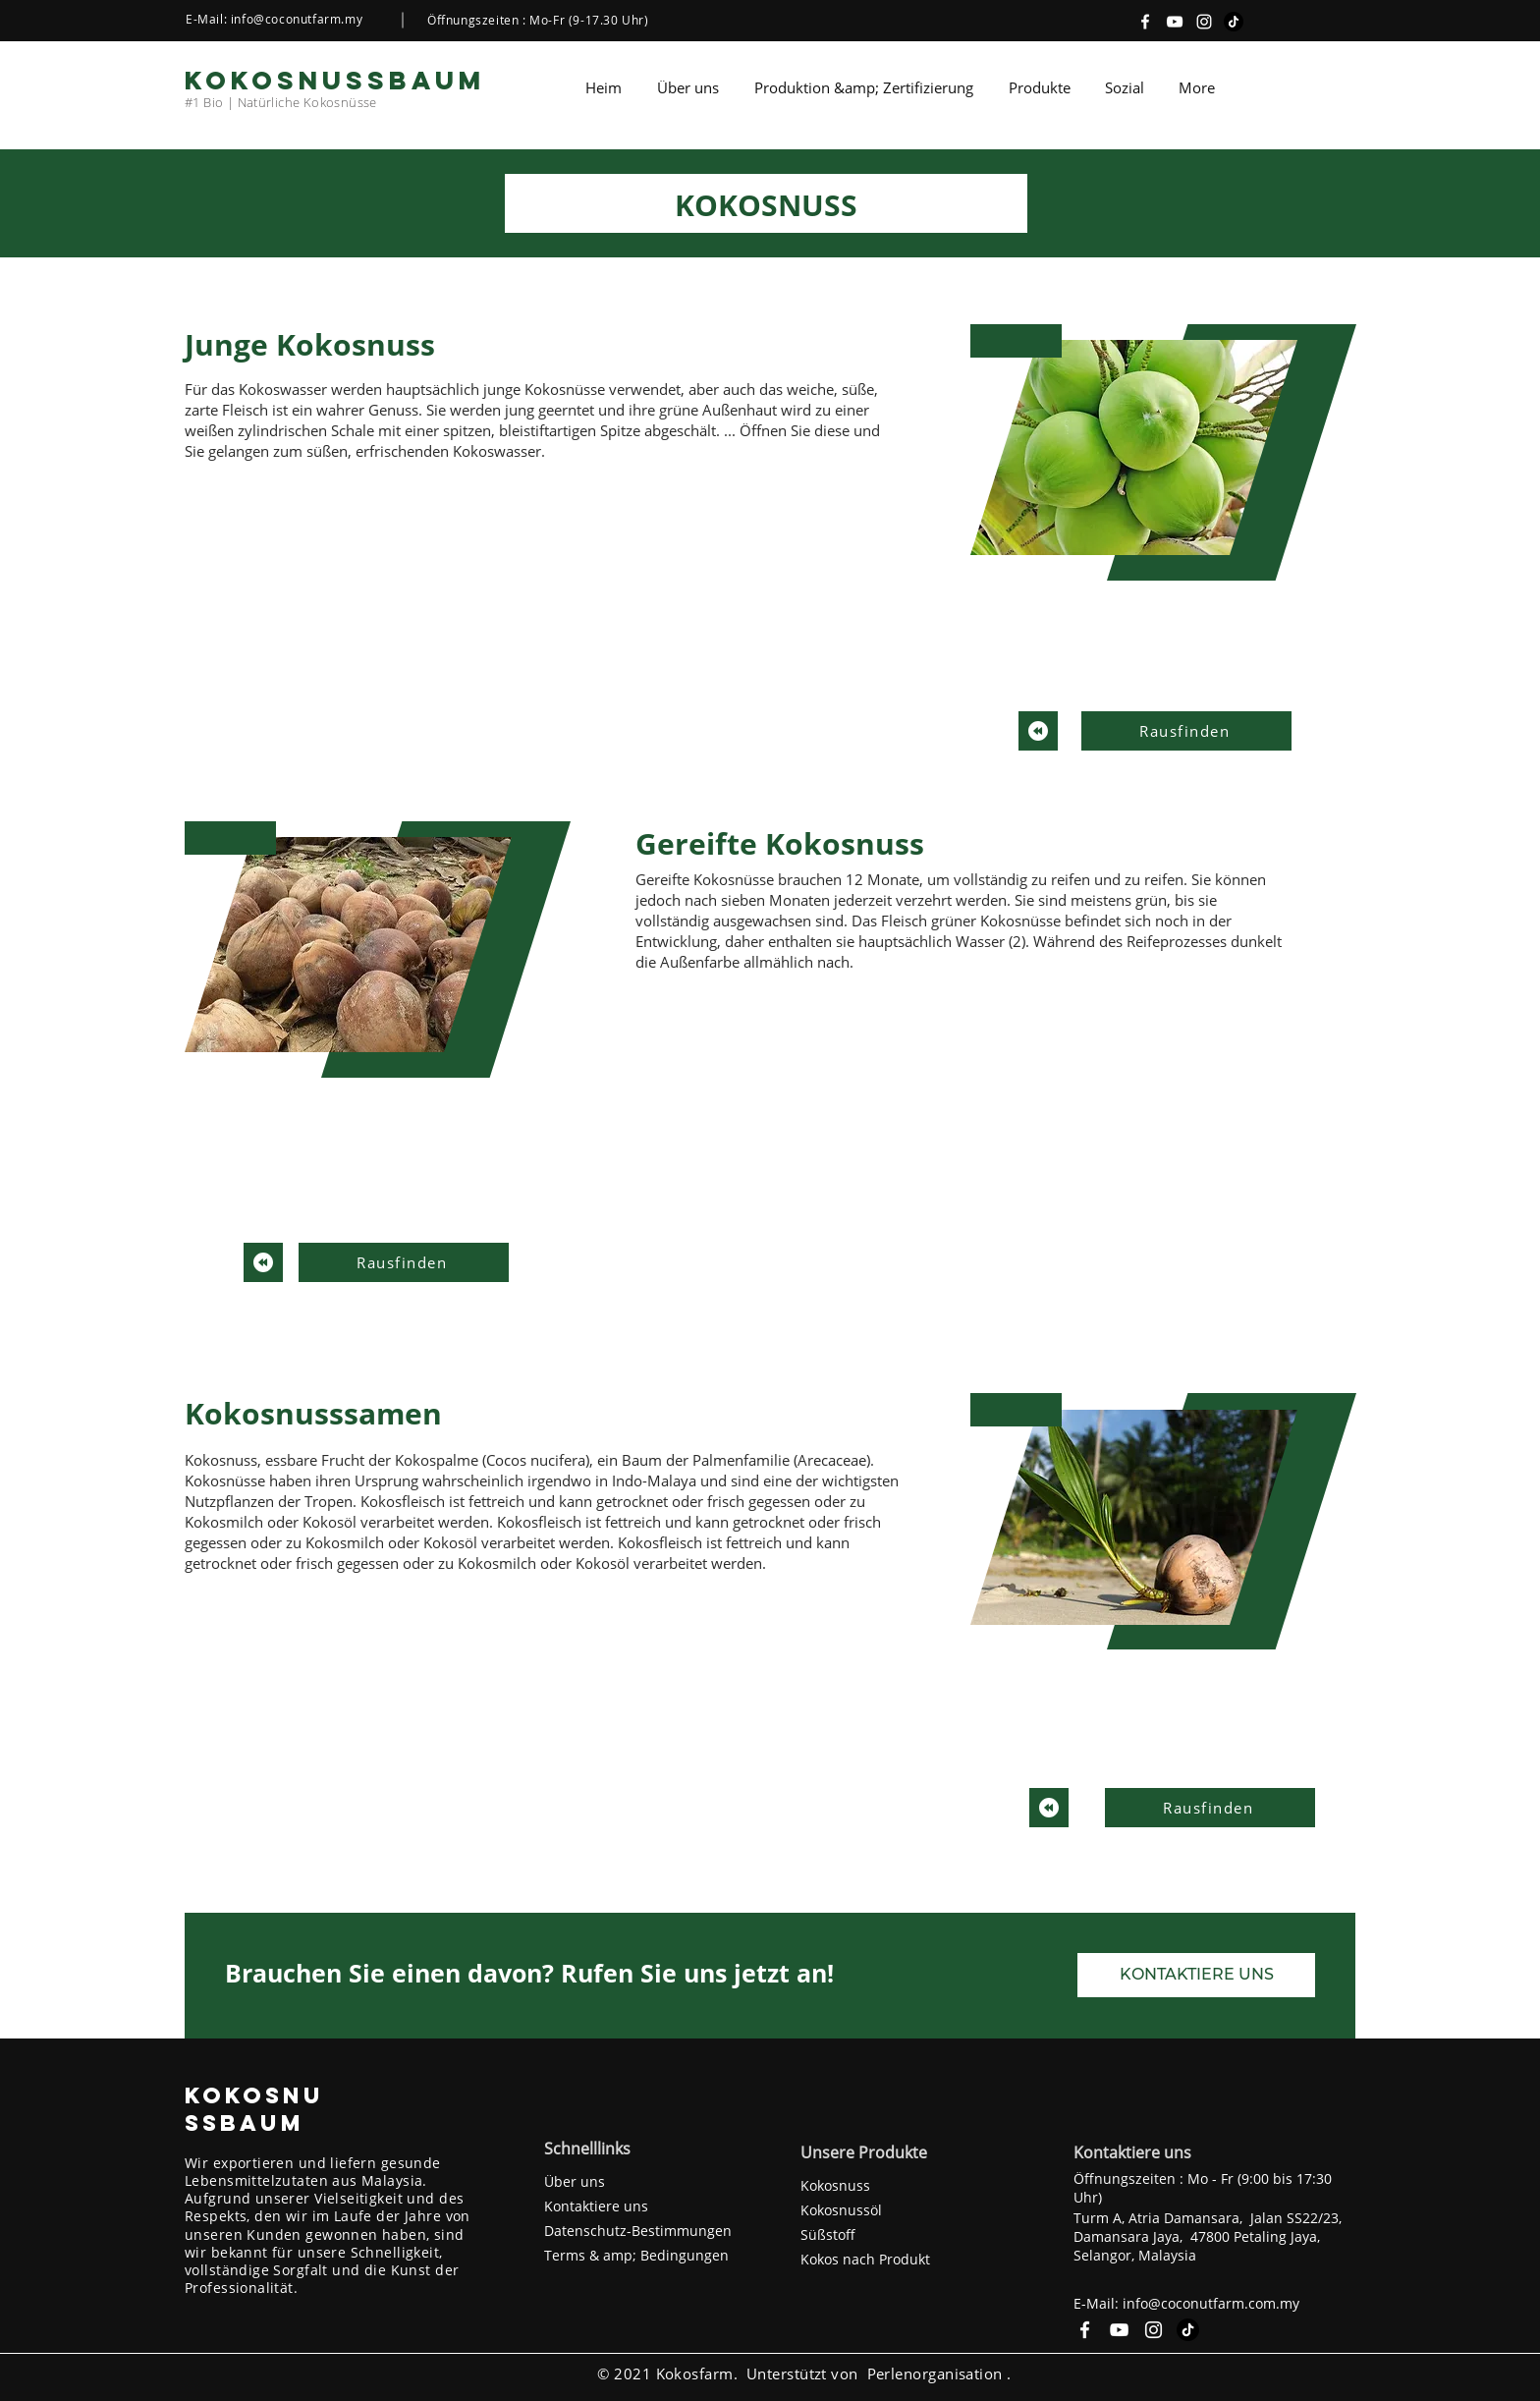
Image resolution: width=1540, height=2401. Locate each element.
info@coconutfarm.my (296, 19)
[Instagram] (1204, 21)
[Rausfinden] (1186, 731)
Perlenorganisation (935, 2373)
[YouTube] (1174, 21)
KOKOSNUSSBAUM (254, 2109)
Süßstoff (827, 2234)
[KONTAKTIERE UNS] (1196, 1975)
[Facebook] (1145, 21)
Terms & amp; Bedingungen (636, 2255)
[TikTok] (1233, 21)
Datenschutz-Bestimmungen (638, 2230)
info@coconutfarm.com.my (1211, 2303)
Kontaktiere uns (596, 2206)
